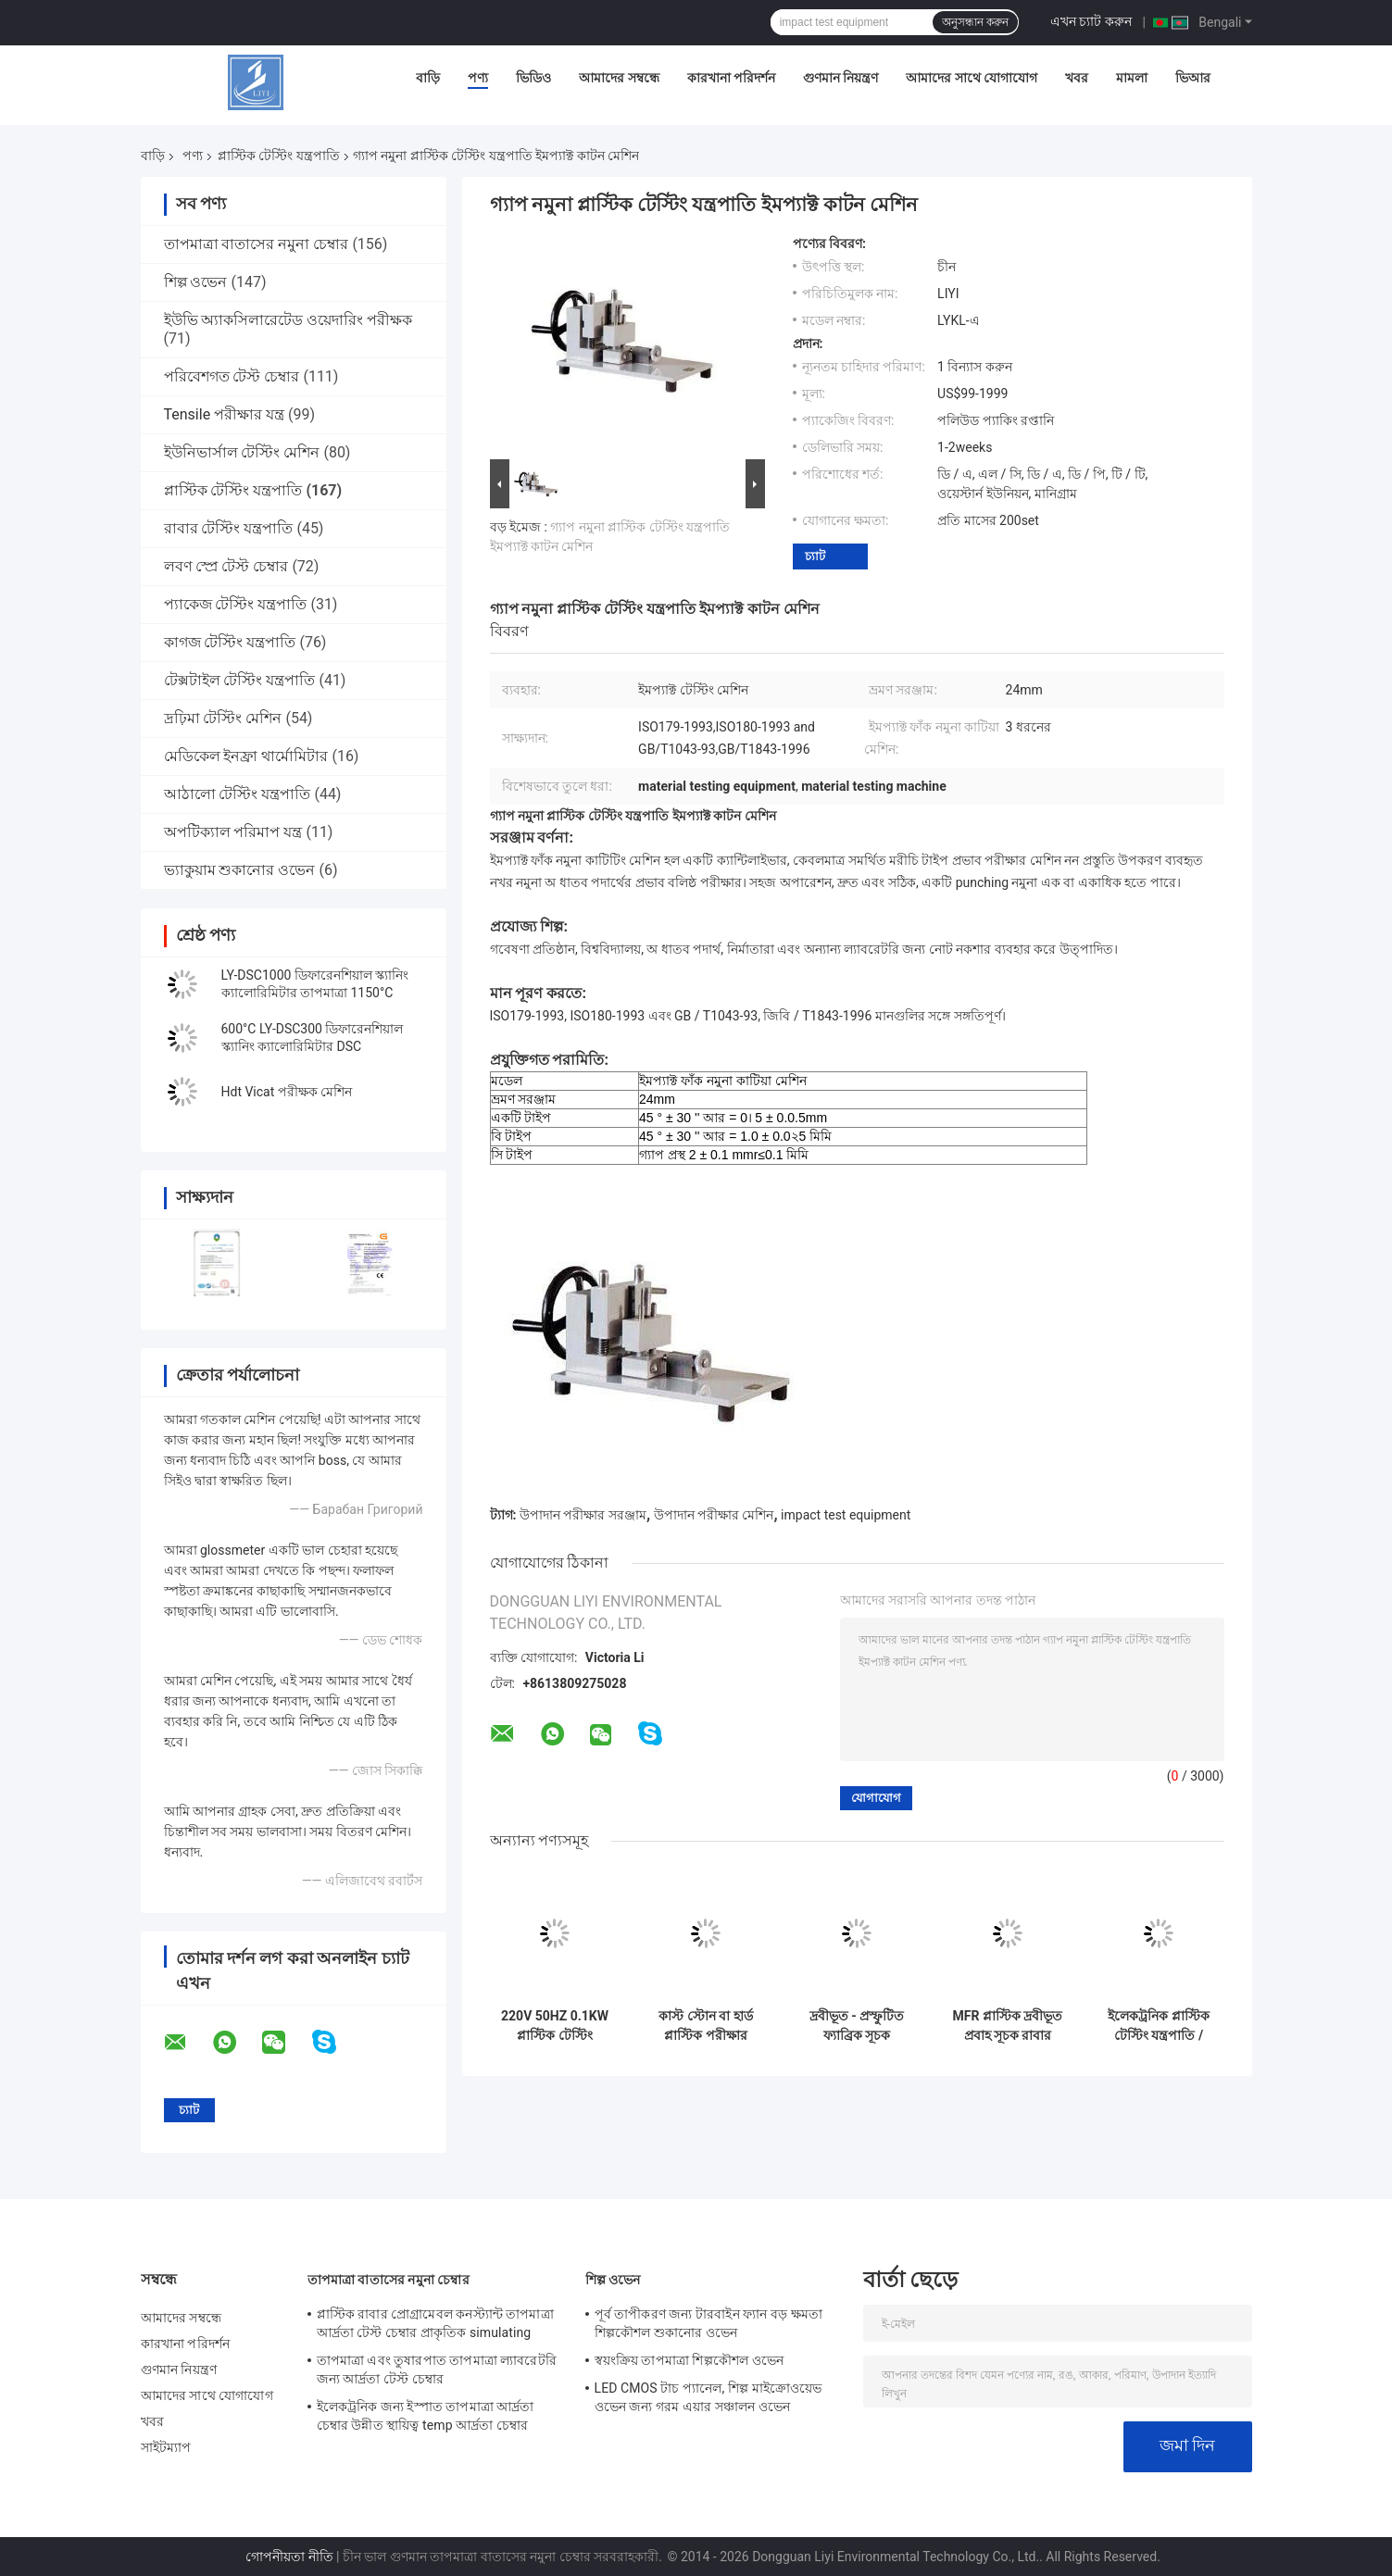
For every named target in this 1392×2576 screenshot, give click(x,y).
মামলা (1131, 77)
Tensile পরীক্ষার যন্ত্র (224, 414)
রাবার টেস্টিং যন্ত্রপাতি (229, 528)
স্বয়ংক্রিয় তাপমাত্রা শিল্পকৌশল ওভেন (689, 2360)
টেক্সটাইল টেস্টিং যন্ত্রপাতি (240, 680)
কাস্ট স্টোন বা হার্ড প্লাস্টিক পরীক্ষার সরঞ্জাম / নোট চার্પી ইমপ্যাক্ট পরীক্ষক (705, 2026)
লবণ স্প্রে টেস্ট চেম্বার (226, 566)
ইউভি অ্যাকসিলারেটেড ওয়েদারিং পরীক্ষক (288, 320)
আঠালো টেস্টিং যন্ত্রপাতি (237, 794)
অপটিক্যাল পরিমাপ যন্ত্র (233, 832)
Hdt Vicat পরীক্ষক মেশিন (287, 1091)
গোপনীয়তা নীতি (288, 2556)
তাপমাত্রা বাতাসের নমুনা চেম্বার (256, 244)
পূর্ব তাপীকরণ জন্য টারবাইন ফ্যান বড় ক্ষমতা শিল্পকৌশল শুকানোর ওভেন (709, 2323)
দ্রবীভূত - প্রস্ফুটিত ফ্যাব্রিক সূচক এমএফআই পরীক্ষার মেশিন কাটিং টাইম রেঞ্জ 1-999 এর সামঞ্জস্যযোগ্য (856, 2026)
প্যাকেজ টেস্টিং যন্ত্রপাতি (235, 604)
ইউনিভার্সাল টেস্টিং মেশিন (242, 452)
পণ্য (478, 77)
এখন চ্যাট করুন (1091, 21)
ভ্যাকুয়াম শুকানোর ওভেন (240, 870)
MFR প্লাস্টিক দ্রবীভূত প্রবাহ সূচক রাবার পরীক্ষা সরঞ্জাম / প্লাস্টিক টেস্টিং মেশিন (1008, 2026)
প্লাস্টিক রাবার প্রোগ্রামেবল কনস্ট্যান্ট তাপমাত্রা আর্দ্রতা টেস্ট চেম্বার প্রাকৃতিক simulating (435, 2323)
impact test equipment (845, 1514)
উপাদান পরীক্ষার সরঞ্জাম (583, 1514)
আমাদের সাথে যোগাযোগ (971, 77)
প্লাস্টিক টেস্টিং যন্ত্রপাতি (279, 155)
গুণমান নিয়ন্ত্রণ (840, 77)
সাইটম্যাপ (166, 2447)
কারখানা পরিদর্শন (731, 77)
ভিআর (1192, 77)
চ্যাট (815, 556)
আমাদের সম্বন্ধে (618, 77)
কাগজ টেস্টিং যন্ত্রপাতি (230, 642)
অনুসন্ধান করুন (975, 22)
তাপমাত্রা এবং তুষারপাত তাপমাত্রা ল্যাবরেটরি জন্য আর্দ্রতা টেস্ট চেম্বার (437, 2369)
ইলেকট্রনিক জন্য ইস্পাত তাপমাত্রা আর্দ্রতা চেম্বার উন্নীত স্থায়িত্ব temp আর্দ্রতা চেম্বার (425, 2415)
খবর (1076, 77)
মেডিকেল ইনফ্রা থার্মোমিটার (246, 756)
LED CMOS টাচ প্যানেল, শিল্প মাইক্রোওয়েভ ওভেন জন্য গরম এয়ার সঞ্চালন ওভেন (708, 2397)
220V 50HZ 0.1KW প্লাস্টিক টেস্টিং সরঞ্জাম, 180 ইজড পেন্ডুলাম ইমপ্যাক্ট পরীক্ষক (554, 2026)
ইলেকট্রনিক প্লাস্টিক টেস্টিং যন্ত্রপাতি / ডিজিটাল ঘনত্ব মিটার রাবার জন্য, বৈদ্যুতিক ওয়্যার (1159, 2026)
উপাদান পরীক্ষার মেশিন (714, 1514)
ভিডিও (533, 77)
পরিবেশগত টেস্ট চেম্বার (232, 376)
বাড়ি (428, 77)
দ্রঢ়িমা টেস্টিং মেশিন (223, 718)
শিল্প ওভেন (196, 282)
